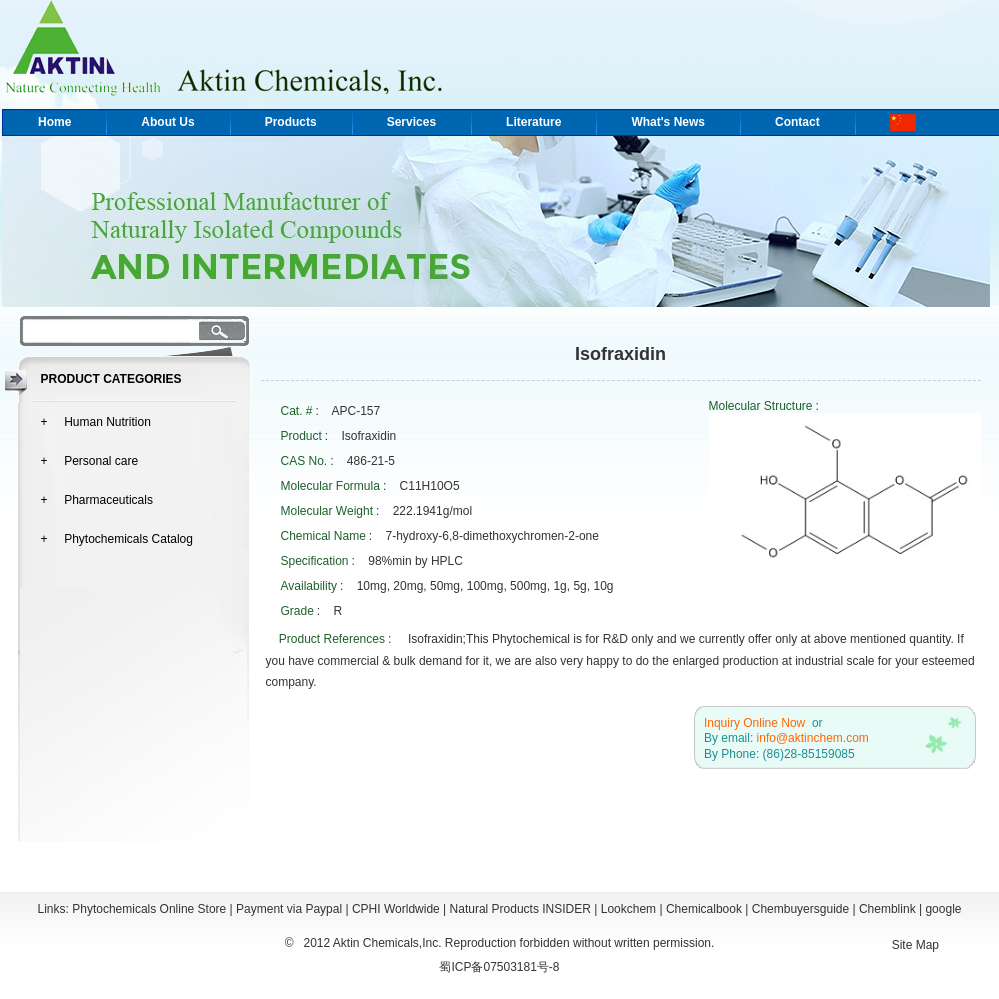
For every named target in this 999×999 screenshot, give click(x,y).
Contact (797, 122)
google (943, 909)
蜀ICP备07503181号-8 (499, 967)
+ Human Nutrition (96, 422)
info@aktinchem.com (813, 738)
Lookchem (628, 909)
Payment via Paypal (289, 909)
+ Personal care (90, 461)
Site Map (915, 945)
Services (411, 122)
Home (54, 122)
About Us (167, 122)
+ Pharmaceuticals (97, 500)
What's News (668, 122)
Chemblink (887, 909)
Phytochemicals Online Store (149, 909)
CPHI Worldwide (396, 909)
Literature (533, 122)
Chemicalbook (704, 909)
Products (291, 122)
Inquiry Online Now (754, 723)
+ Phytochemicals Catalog (117, 539)
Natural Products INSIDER (520, 909)
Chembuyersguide (800, 909)
